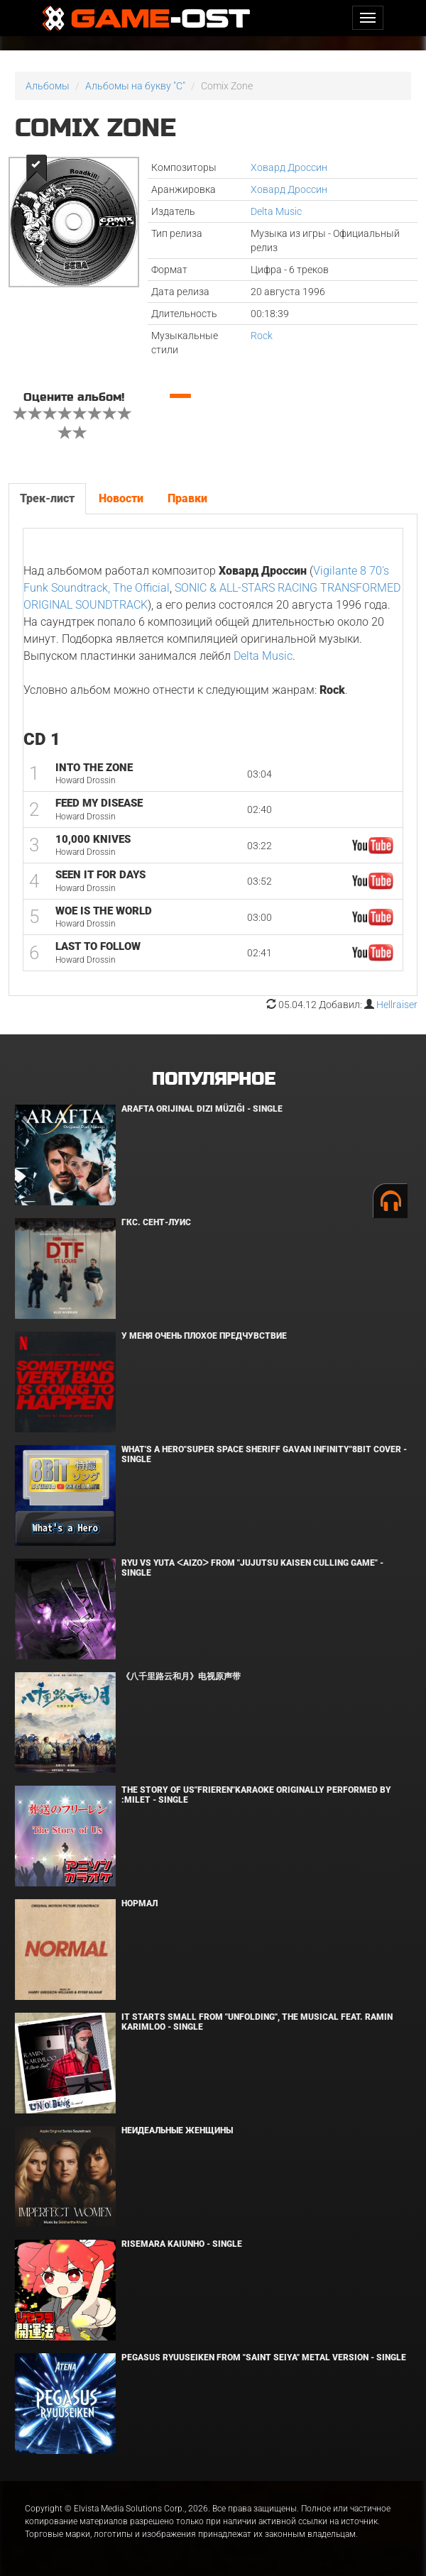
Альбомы (48, 86)
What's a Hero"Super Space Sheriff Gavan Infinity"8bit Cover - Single (264, 1454)
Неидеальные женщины (177, 2130)
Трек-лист (47, 498)
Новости (121, 498)
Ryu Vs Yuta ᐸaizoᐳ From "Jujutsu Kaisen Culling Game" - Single (252, 1567)
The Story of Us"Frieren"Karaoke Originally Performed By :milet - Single (256, 1794)
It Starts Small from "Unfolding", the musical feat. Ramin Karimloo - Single (257, 2021)
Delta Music (276, 211)
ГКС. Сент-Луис (156, 1222)
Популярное (213, 1079)
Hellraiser (396, 1004)
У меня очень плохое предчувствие (204, 1336)
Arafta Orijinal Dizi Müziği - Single (202, 1109)
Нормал (139, 1903)
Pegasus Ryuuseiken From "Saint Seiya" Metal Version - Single (263, 2357)
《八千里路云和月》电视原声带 (181, 1676)
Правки (187, 498)
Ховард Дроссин (289, 167)
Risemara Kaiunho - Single (181, 2244)
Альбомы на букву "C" (135, 86)
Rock (262, 335)
